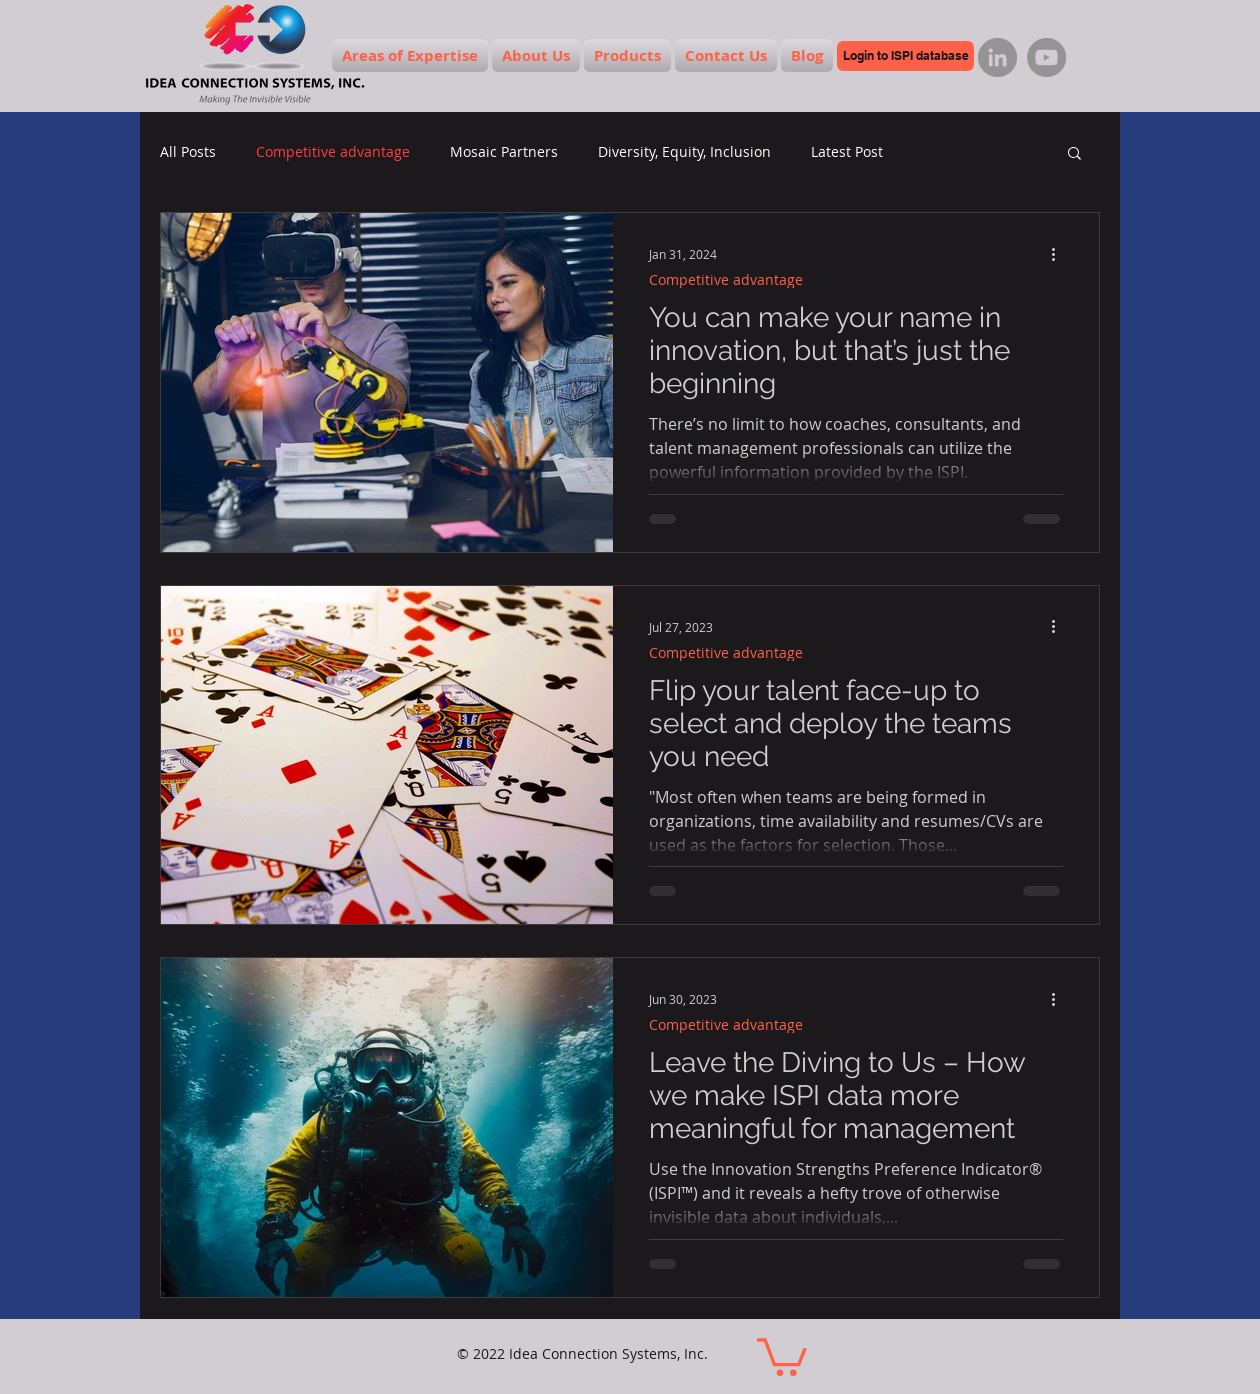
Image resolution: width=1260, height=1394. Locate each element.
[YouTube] (1046, 57)
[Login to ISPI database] (905, 56)
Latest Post (847, 151)
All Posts (188, 151)
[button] (1074, 154)
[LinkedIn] (997, 57)
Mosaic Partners (504, 151)
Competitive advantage (333, 151)
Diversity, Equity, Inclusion (684, 151)
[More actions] (1060, 254)
